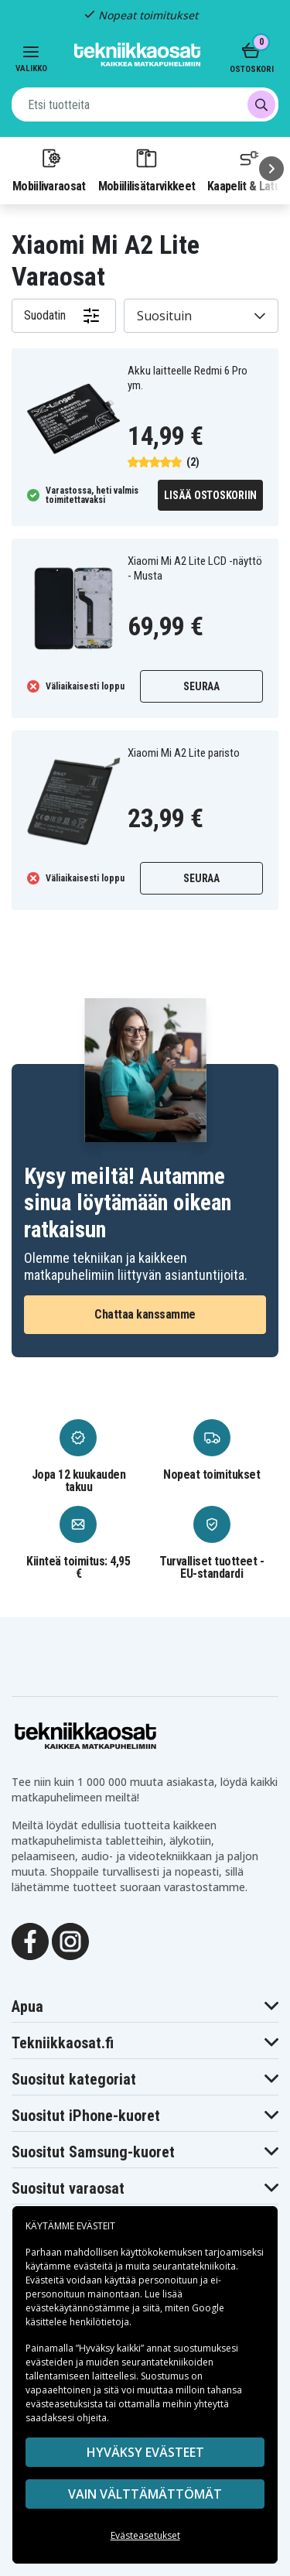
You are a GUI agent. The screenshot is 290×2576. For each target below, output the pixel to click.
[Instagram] (70, 1940)
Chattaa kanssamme (145, 1314)
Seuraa (201, 686)
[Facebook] (30, 1940)
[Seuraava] (271, 168)
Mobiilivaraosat (49, 169)
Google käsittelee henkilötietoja (125, 2314)
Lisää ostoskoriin (210, 495)
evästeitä (94, 2266)
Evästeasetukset (145, 2535)
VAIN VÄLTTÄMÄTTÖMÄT (145, 2493)
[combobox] (145, 104)
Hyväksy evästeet (145, 2452)
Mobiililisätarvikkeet (147, 169)
